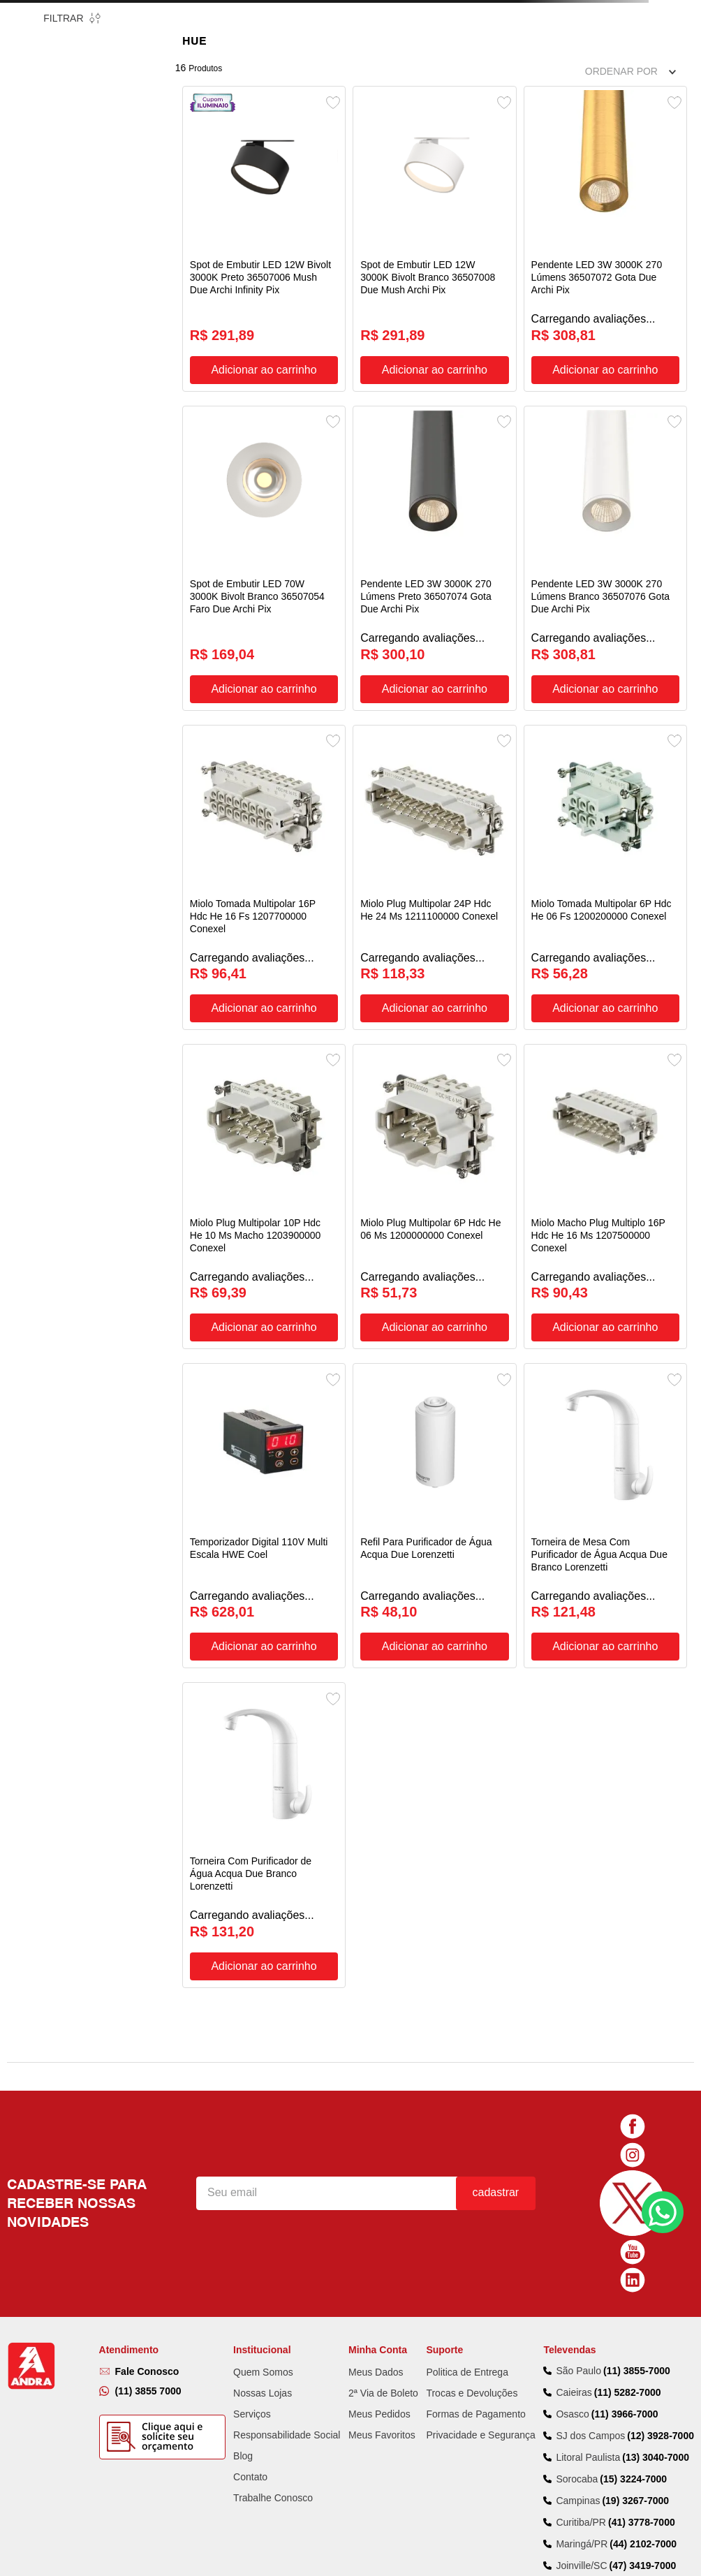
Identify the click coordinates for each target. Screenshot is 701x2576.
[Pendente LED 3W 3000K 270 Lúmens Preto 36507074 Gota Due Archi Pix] (434, 538)
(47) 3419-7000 (643, 2368)
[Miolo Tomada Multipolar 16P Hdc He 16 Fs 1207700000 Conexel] (264, 845)
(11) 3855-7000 (636, 2173)
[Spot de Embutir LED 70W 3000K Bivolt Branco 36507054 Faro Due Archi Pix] (264, 538)
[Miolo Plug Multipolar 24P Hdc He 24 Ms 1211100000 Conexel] (434, 845)
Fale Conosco (147, 2173)
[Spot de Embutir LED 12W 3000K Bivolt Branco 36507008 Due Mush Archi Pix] (434, 232)
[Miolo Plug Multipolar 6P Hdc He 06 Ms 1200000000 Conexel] (434, 1151)
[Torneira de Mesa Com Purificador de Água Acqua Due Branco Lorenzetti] (605, 1458)
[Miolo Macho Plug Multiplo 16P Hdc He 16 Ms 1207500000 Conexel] (605, 1151)
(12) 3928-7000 (660, 2238)
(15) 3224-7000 (633, 2282)
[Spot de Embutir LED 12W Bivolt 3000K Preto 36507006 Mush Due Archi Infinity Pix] (264, 232)
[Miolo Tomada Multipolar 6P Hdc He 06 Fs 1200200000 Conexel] (605, 845)
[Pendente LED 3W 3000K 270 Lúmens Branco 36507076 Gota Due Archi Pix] (605, 538)
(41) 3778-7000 (641, 2325)
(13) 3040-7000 (655, 2260)
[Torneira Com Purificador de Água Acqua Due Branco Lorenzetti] (264, 1764)
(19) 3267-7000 (635, 2303)
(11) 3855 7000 (148, 2193)
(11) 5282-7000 (627, 2194)
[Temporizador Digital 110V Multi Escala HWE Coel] (264, 1458)
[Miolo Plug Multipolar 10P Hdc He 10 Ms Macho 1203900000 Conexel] (264, 1151)
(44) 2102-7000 (643, 2347)
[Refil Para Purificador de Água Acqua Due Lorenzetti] (434, 1458)
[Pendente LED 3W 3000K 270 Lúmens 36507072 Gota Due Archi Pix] (605, 232)
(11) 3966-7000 (624, 2216)
